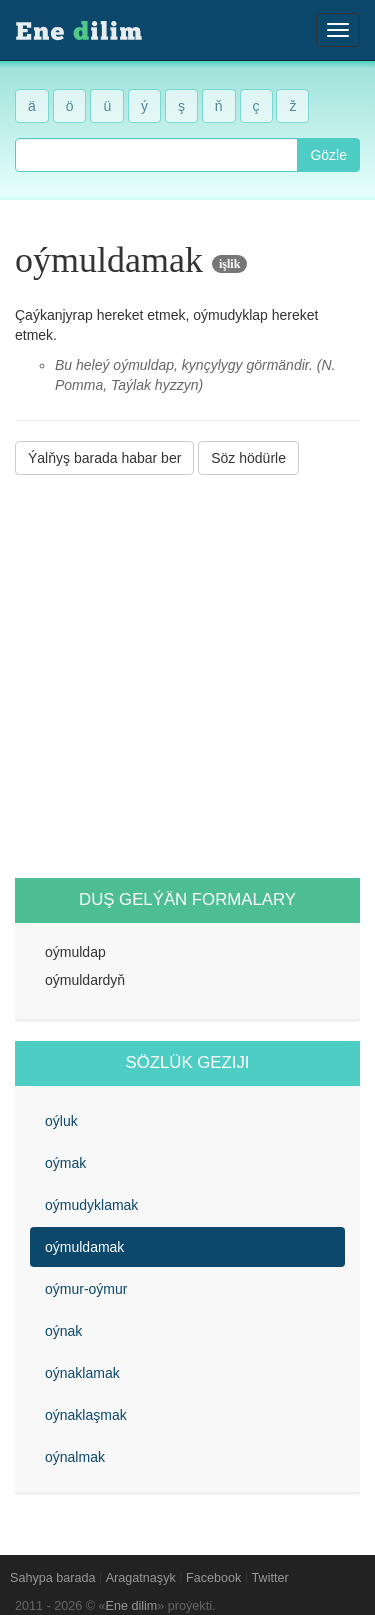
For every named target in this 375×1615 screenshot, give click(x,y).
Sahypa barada (52, 1578)
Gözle (328, 155)
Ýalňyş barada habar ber (104, 458)
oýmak (65, 1163)
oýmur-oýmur (86, 1289)
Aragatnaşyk (141, 1578)
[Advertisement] (187, 676)
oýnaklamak (82, 1373)
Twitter (270, 1578)
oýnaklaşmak (86, 1415)
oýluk (61, 1121)
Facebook (213, 1578)
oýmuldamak (84, 1247)
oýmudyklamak (91, 1205)
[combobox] (156, 155)
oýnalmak (75, 1457)
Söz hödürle (248, 458)
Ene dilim (132, 1606)
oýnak (63, 1331)
